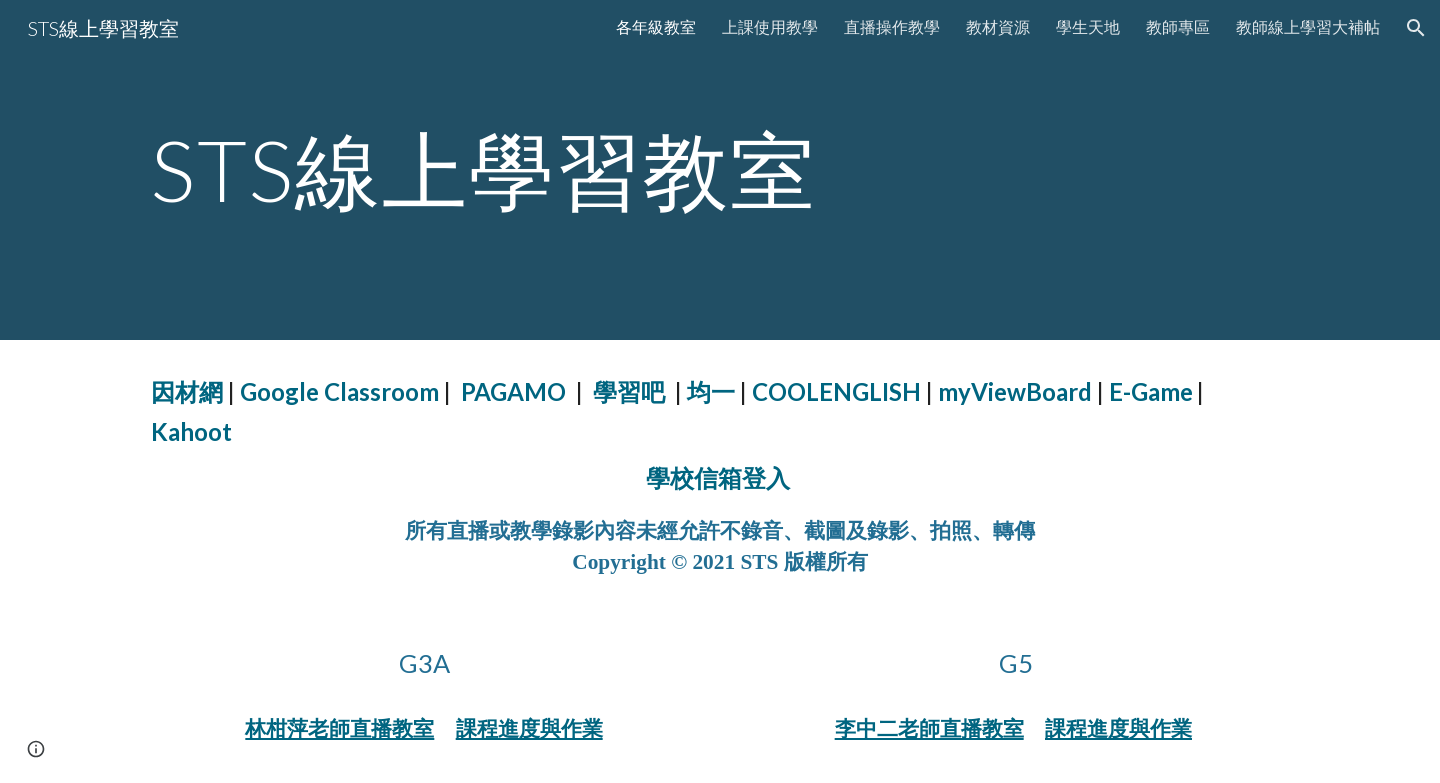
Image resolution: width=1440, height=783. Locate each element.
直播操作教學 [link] (892, 26)
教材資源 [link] (998, 26)
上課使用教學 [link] (770, 26)
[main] (720, 169)
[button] (1416, 28)
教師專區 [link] (1178, 26)
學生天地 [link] (1088, 26)
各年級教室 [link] (656, 26)
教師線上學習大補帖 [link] (1308, 26)
